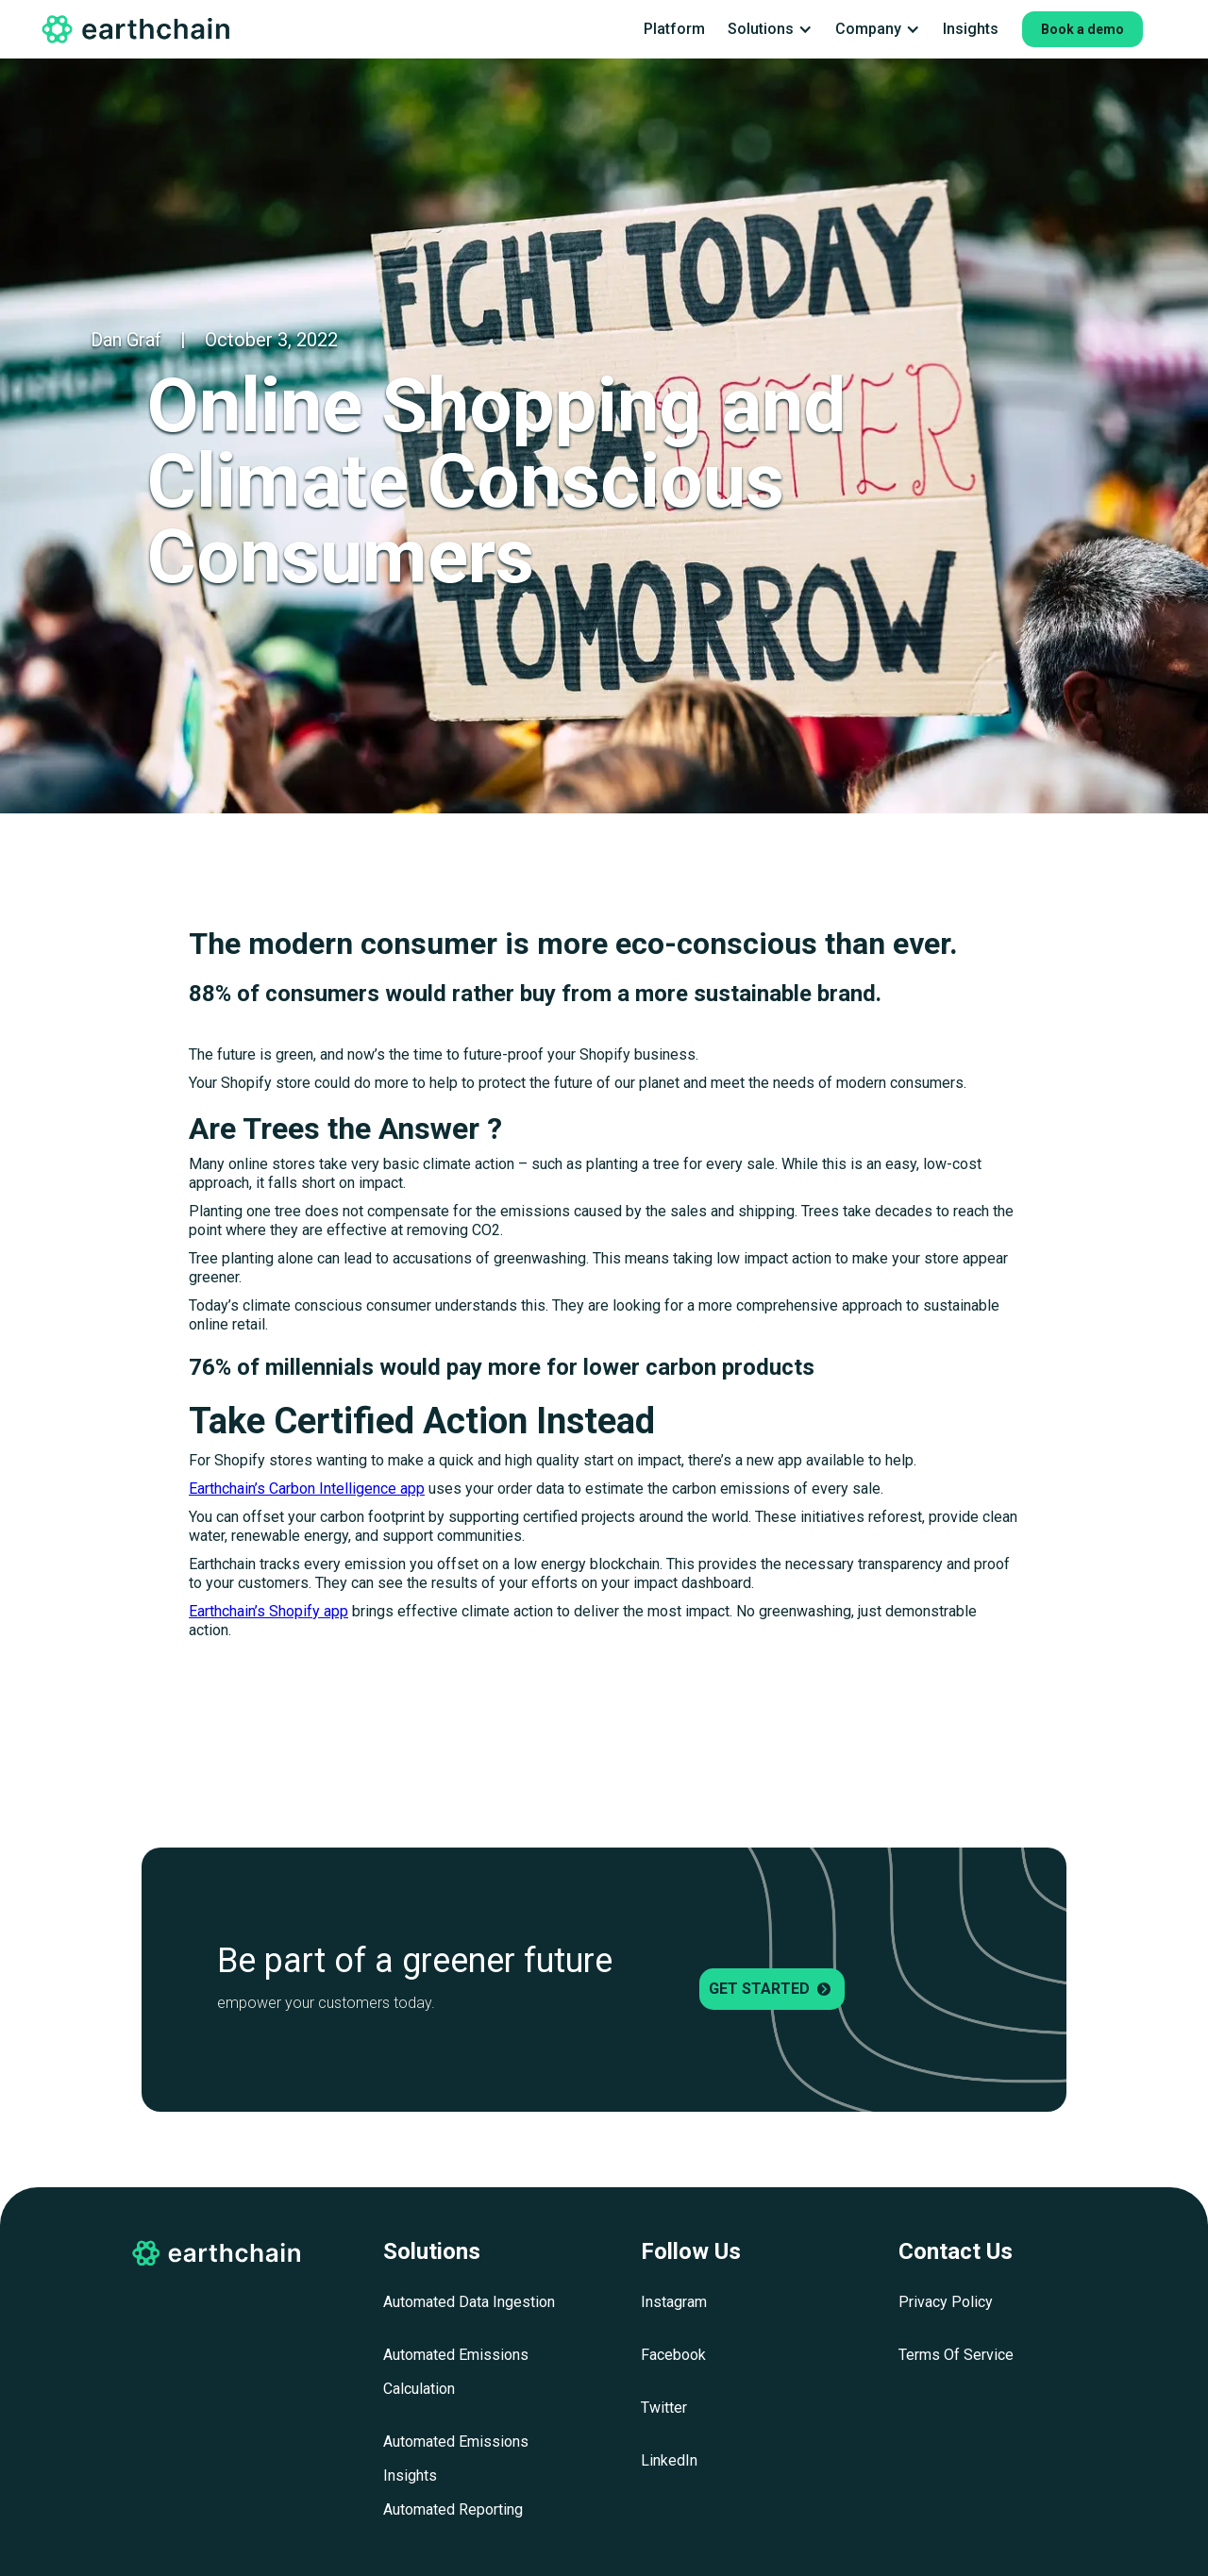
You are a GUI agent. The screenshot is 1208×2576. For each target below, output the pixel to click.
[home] (137, 29)
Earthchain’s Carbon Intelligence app (307, 1488)
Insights (970, 29)
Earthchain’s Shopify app (268, 1611)
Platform (674, 29)
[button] (770, 29)
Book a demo (1082, 29)
